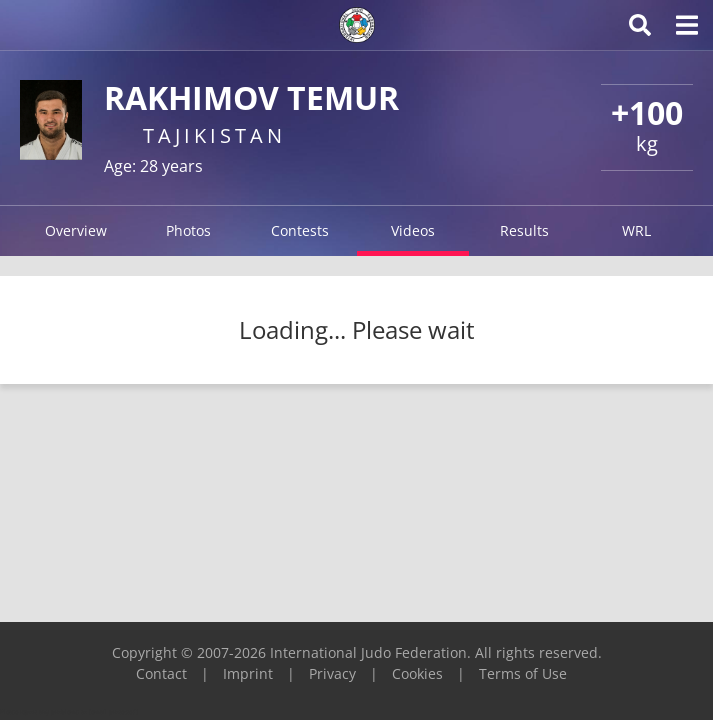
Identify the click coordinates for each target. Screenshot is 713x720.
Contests (300, 230)
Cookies (417, 673)
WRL (636, 230)
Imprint (248, 673)
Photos (188, 230)
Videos (413, 230)
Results (524, 230)
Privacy (332, 673)
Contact (161, 673)
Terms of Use (523, 673)
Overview (76, 230)
